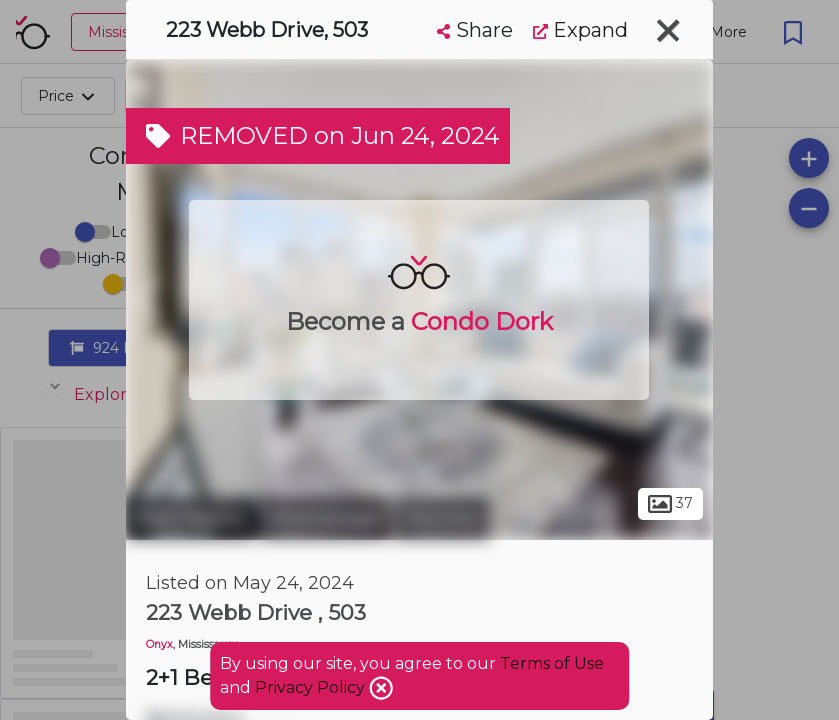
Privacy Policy (312, 687)
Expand (580, 30)
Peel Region (190, 518)
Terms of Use (552, 663)
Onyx (159, 644)
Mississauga (324, 518)
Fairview (442, 518)
